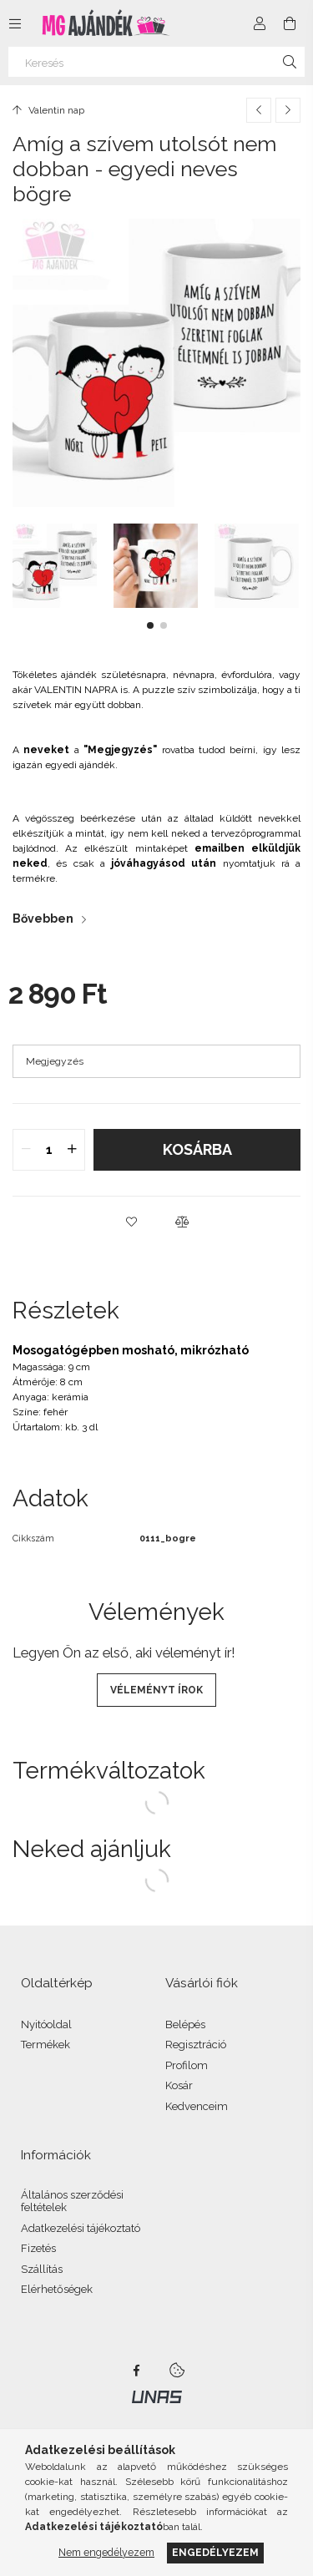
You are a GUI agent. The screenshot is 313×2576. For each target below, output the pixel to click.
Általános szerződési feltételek (72, 2201)
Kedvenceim (196, 2106)
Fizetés (38, 2248)
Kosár (179, 2085)
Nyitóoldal (46, 2024)
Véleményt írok (156, 1690)
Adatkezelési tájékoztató (80, 2228)
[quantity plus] (71, 1150)
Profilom (186, 2065)
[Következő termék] (287, 110)
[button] (150, 625)
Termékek (45, 2044)
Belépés (185, 2024)
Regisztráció (195, 2044)
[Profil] (260, 23)
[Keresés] (156, 62)
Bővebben (43, 918)
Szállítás (42, 2269)
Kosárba (197, 1149)
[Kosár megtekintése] (290, 23)
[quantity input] (48, 1150)
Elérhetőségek (57, 2289)
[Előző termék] (258, 110)
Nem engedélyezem (106, 2552)
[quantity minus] (25, 1150)
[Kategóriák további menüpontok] (15, 23)
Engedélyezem (215, 2552)
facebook (137, 2370)
